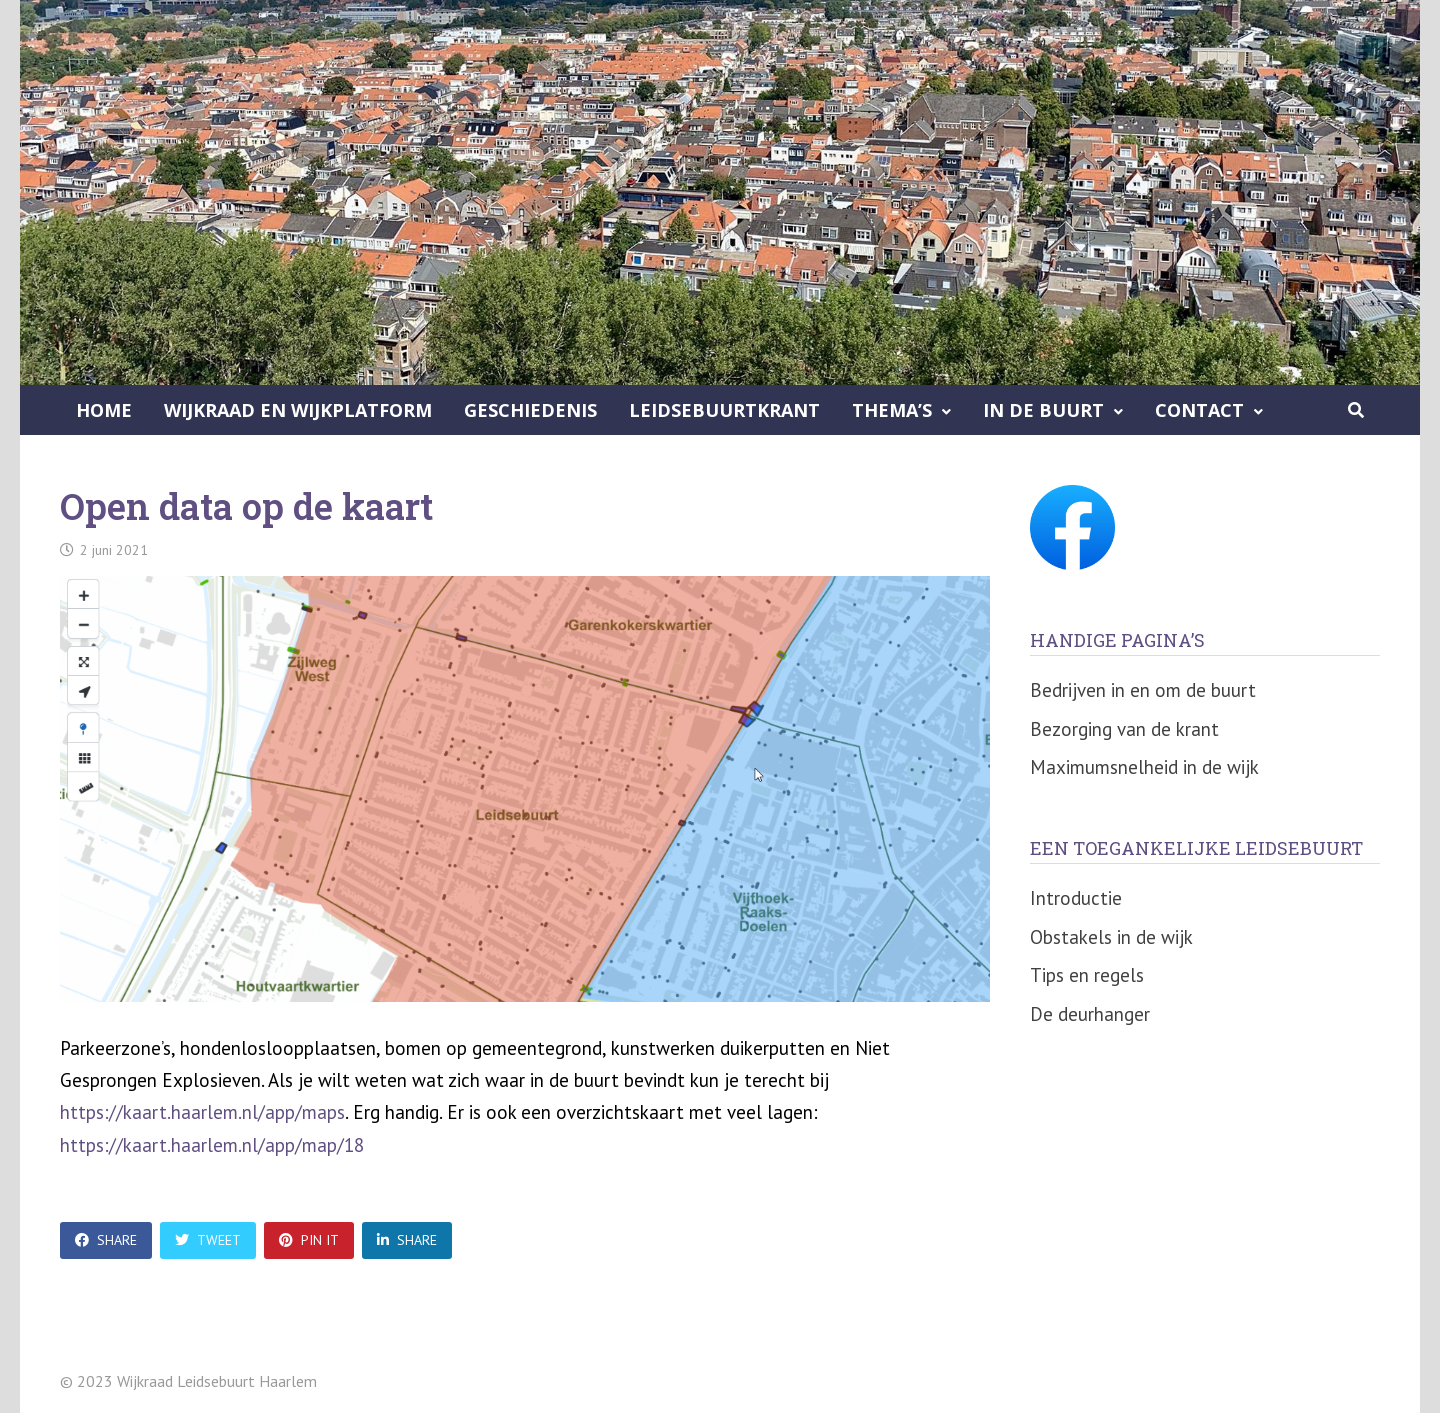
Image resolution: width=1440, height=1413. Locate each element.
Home (104, 410)
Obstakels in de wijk (1111, 937)
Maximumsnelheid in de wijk (1144, 767)
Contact (1199, 410)
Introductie (1076, 898)
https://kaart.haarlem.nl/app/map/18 (212, 1145)
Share (106, 1240)
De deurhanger (1090, 1014)
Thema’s (892, 410)
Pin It (309, 1240)
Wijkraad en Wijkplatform (298, 410)
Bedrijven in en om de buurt (1143, 690)
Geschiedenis (530, 410)
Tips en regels (1087, 975)
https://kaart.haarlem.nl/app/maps (202, 1112)
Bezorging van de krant (1124, 729)
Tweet (208, 1240)
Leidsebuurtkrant (724, 410)
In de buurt (1043, 410)
